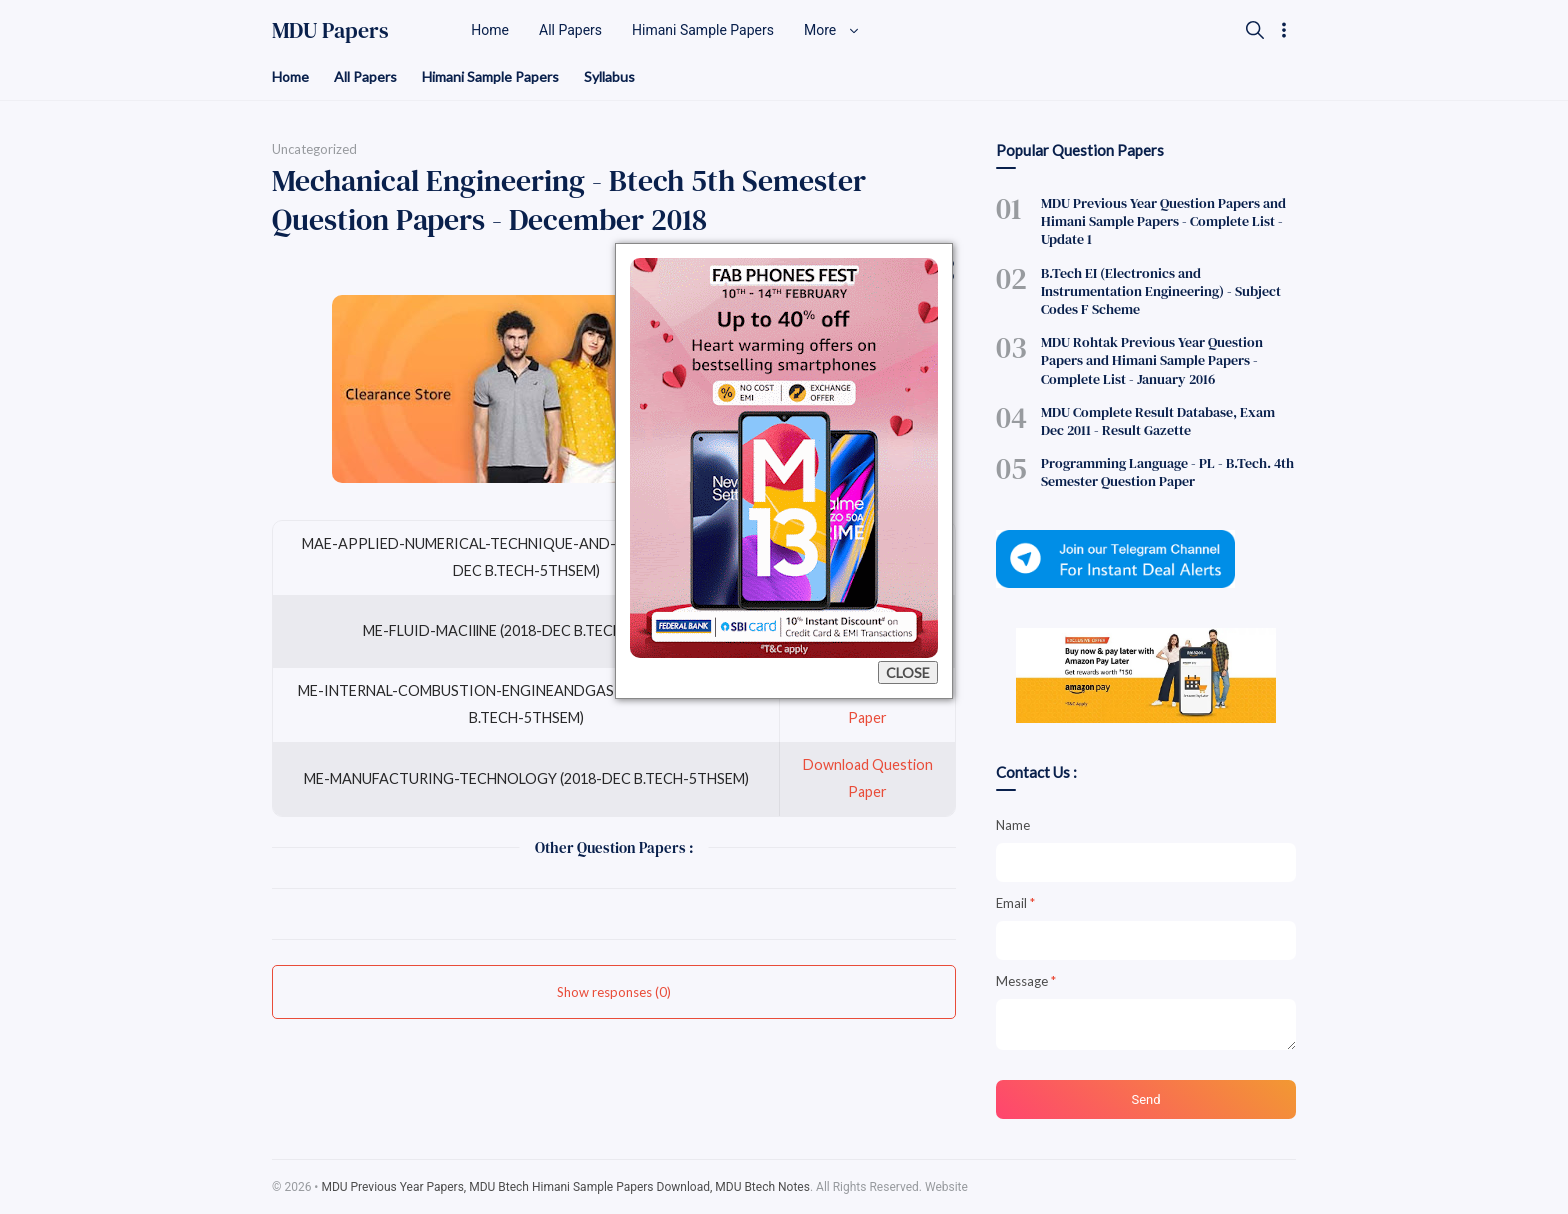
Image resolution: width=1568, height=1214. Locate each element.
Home (290, 76)
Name (1013, 825)
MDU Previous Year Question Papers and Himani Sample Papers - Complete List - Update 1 (1163, 221)
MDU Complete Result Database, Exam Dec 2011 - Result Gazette (1158, 421)
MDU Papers (330, 30)
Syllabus (609, 76)
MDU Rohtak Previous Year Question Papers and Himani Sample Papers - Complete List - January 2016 (1152, 360)
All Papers (365, 76)
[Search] (1255, 30)
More (832, 30)
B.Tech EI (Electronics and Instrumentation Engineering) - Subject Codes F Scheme (1161, 291)
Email (1015, 903)
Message (1026, 981)
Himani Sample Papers (490, 76)
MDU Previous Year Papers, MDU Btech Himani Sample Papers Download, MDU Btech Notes (565, 1187)
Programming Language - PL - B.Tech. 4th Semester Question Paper (1167, 472)
